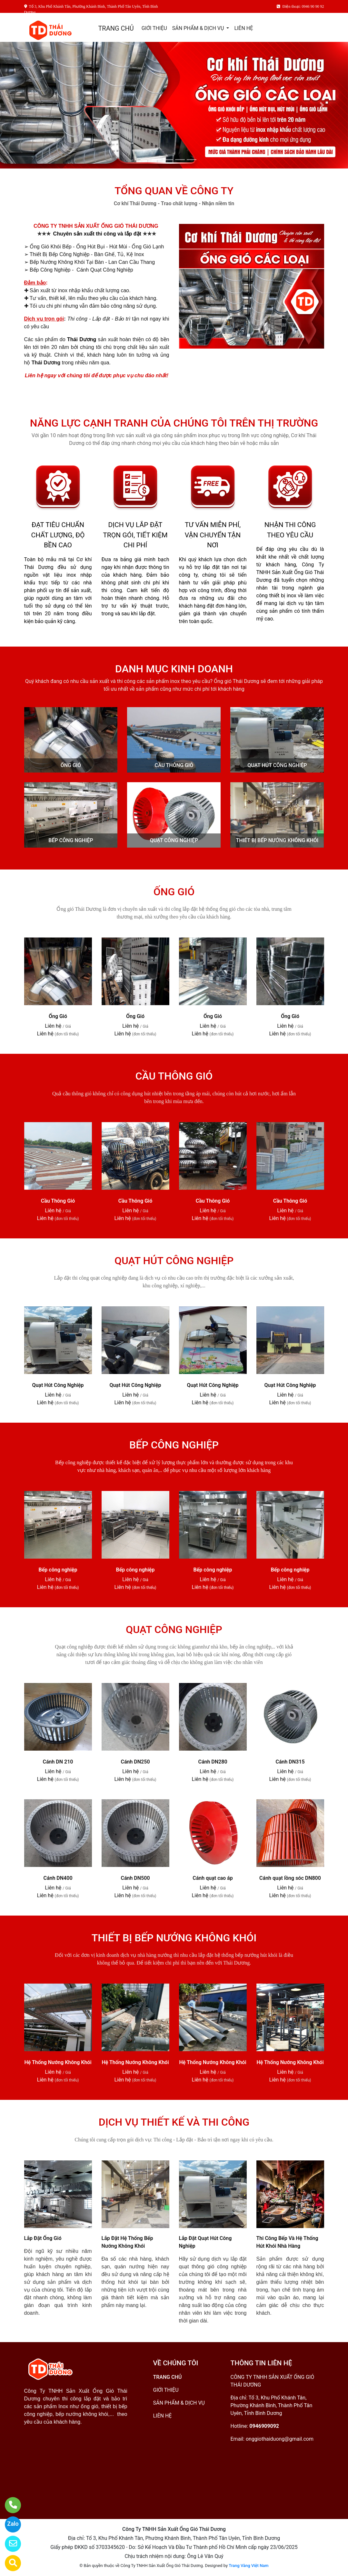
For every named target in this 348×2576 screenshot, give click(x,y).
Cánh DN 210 (58, 1762)
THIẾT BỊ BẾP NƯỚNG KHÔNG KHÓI (277, 840)
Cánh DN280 (212, 1762)
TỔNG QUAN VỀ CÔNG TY (174, 191)
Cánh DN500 (135, 1878)
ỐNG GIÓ (71, 765)
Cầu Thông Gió (58, 1201)
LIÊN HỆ (243, 28)
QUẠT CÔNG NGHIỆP (174, 840)
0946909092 (264, 2426)
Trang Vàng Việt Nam (248, 2565)
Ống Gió (58, 1016)
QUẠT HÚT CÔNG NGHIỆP (277, 765)
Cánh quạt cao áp (213, 1878)
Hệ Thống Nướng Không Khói (57, 2062)
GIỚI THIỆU (154, 28)
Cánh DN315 (289, 1762)
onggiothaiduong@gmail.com (279, 2439)
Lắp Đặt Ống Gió (43, 2238)
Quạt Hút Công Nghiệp (58, 1385)
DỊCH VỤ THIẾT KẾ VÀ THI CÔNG (174, 2122)
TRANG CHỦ (116, 28)
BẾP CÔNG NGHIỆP (70, 840)
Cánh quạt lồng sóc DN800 (290, 1878)
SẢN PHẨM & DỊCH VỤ (198, 28)
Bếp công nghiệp (58, 1570)
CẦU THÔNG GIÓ (174, 765)
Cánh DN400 (57, 1878)
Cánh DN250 (135, 1762)
